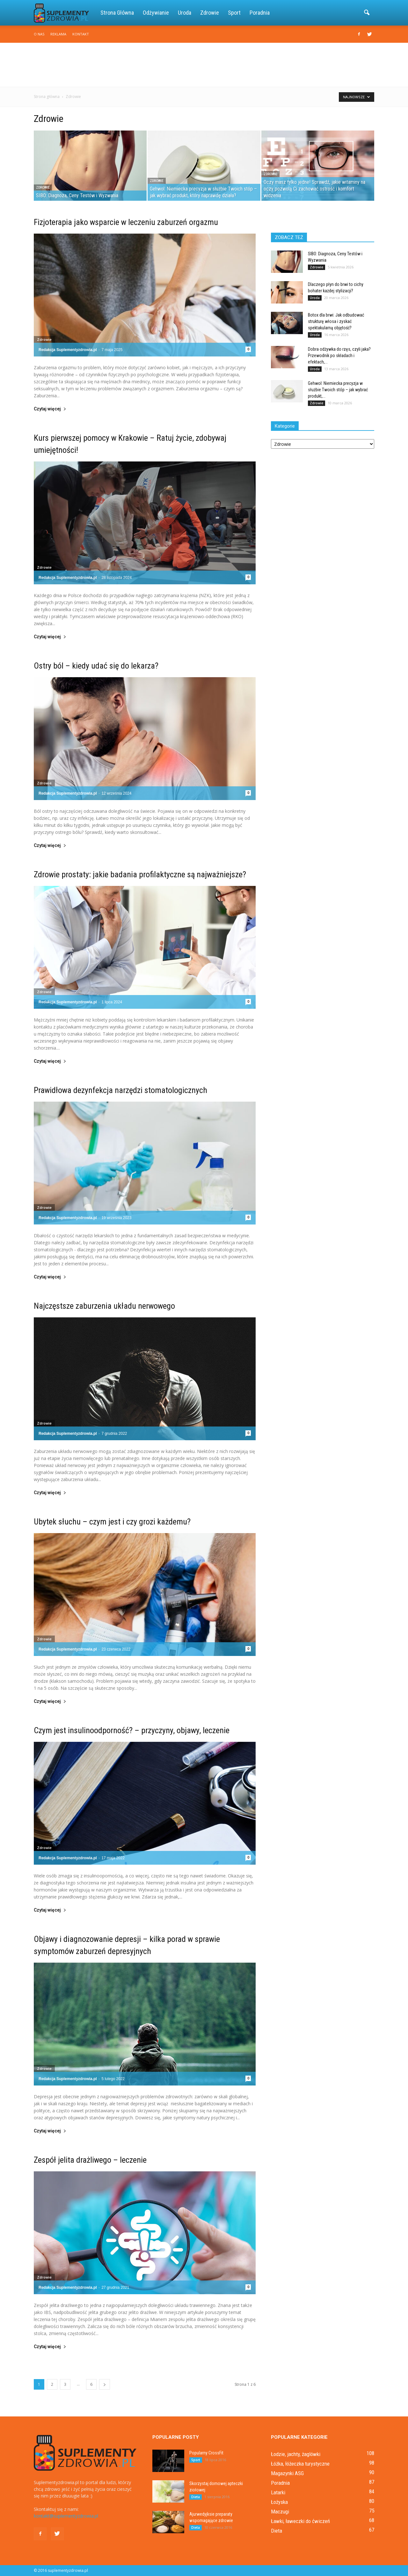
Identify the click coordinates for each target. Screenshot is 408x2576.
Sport (234, 12)
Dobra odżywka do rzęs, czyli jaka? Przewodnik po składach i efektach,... (339, 355)
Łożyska (279, 2502)
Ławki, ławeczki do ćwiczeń (300, 2521)
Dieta (195, 2497)
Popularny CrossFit (206, 2452)
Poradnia (260, 12)
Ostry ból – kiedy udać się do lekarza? (96, 665)
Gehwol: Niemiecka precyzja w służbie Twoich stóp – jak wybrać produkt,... (338, 390)
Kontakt (80, 34)
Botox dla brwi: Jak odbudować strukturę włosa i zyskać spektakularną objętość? (336, 321)
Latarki (278, 2492)
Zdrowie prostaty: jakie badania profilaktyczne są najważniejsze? (140, 874)
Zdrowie (209, 12)
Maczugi (280, 2511)
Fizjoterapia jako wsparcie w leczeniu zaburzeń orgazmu (126, 222)
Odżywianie (156, 12)
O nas (39, 34)
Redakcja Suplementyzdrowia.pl (68, 350)
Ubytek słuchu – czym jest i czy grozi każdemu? (112, 1521)
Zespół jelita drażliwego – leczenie (90, 2160)
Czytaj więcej (50, 409)
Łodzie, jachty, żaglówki (295, 2454)
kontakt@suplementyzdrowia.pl (66, 2516)
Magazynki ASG (287, 2473)
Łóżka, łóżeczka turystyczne (300, 2463)
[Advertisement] (204, 64)
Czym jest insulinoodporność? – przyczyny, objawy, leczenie (131, 1730)
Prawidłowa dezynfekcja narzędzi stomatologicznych (120, 1090)
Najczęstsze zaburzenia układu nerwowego (104, 1306)
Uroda (184, 12)
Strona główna (117, 12)
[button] (366, 12)
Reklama (58, 34)
